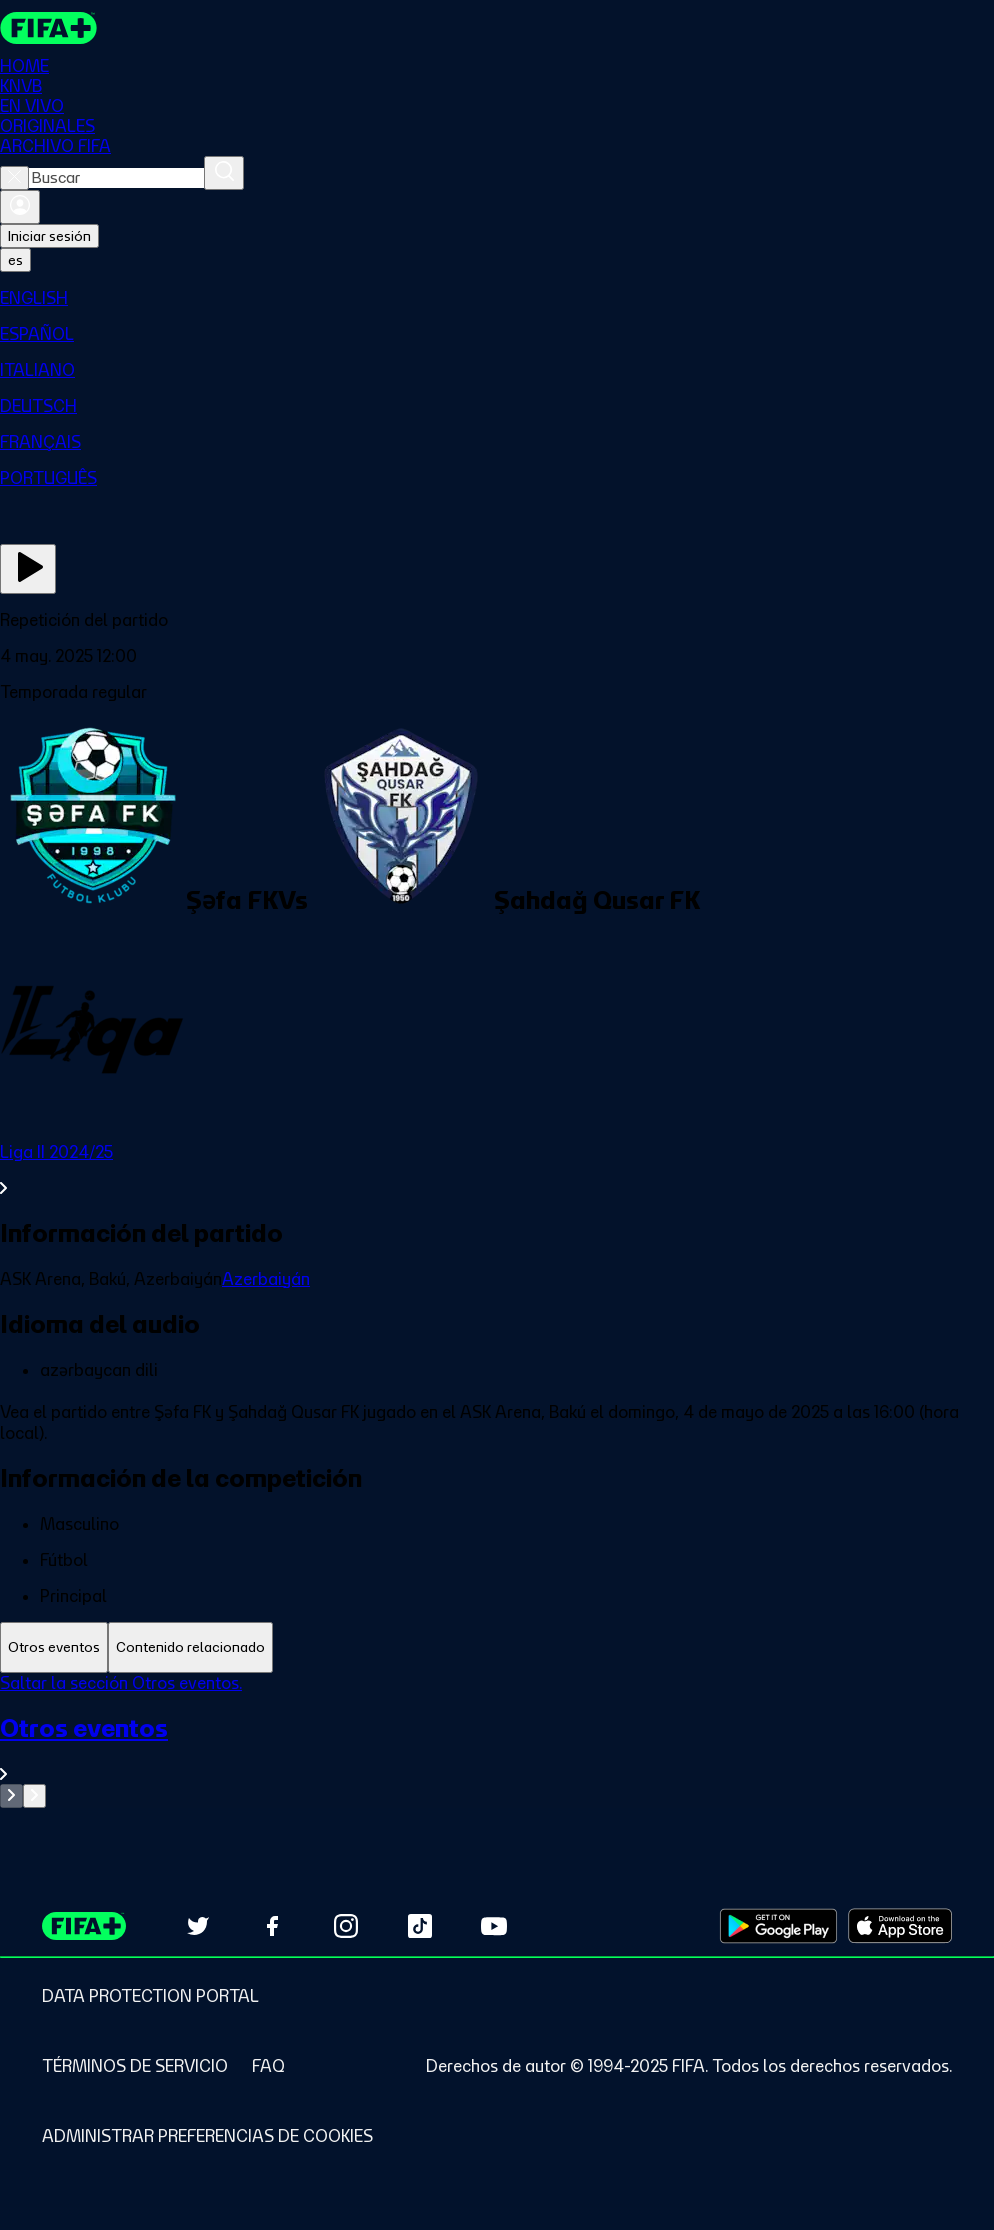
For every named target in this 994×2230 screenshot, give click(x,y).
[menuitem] (497, 298)
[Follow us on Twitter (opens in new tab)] (198, 1926)
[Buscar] (224, 173)
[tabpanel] (497, 1740)
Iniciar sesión (49, 236)
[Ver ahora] (28, 569)
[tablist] (497, 1647)
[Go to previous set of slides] (11, 1796)
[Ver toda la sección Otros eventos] (497, 1748)
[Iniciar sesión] (20, 207)
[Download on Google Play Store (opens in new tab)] (778, 1926)
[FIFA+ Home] (48, 28)
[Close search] (14, 178)
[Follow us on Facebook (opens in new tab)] (272, 1926)
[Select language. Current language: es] (15, 260)
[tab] (54, 1647)
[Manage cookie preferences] (207, 2136)
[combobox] (116, 178)
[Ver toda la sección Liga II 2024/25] (497, 1170)
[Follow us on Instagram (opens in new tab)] (346, 1926)
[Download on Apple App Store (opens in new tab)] (900, 1926)
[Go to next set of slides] (34, 1796)
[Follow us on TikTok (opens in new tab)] (420, 1926)
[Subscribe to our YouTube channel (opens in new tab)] (494, 1926)
